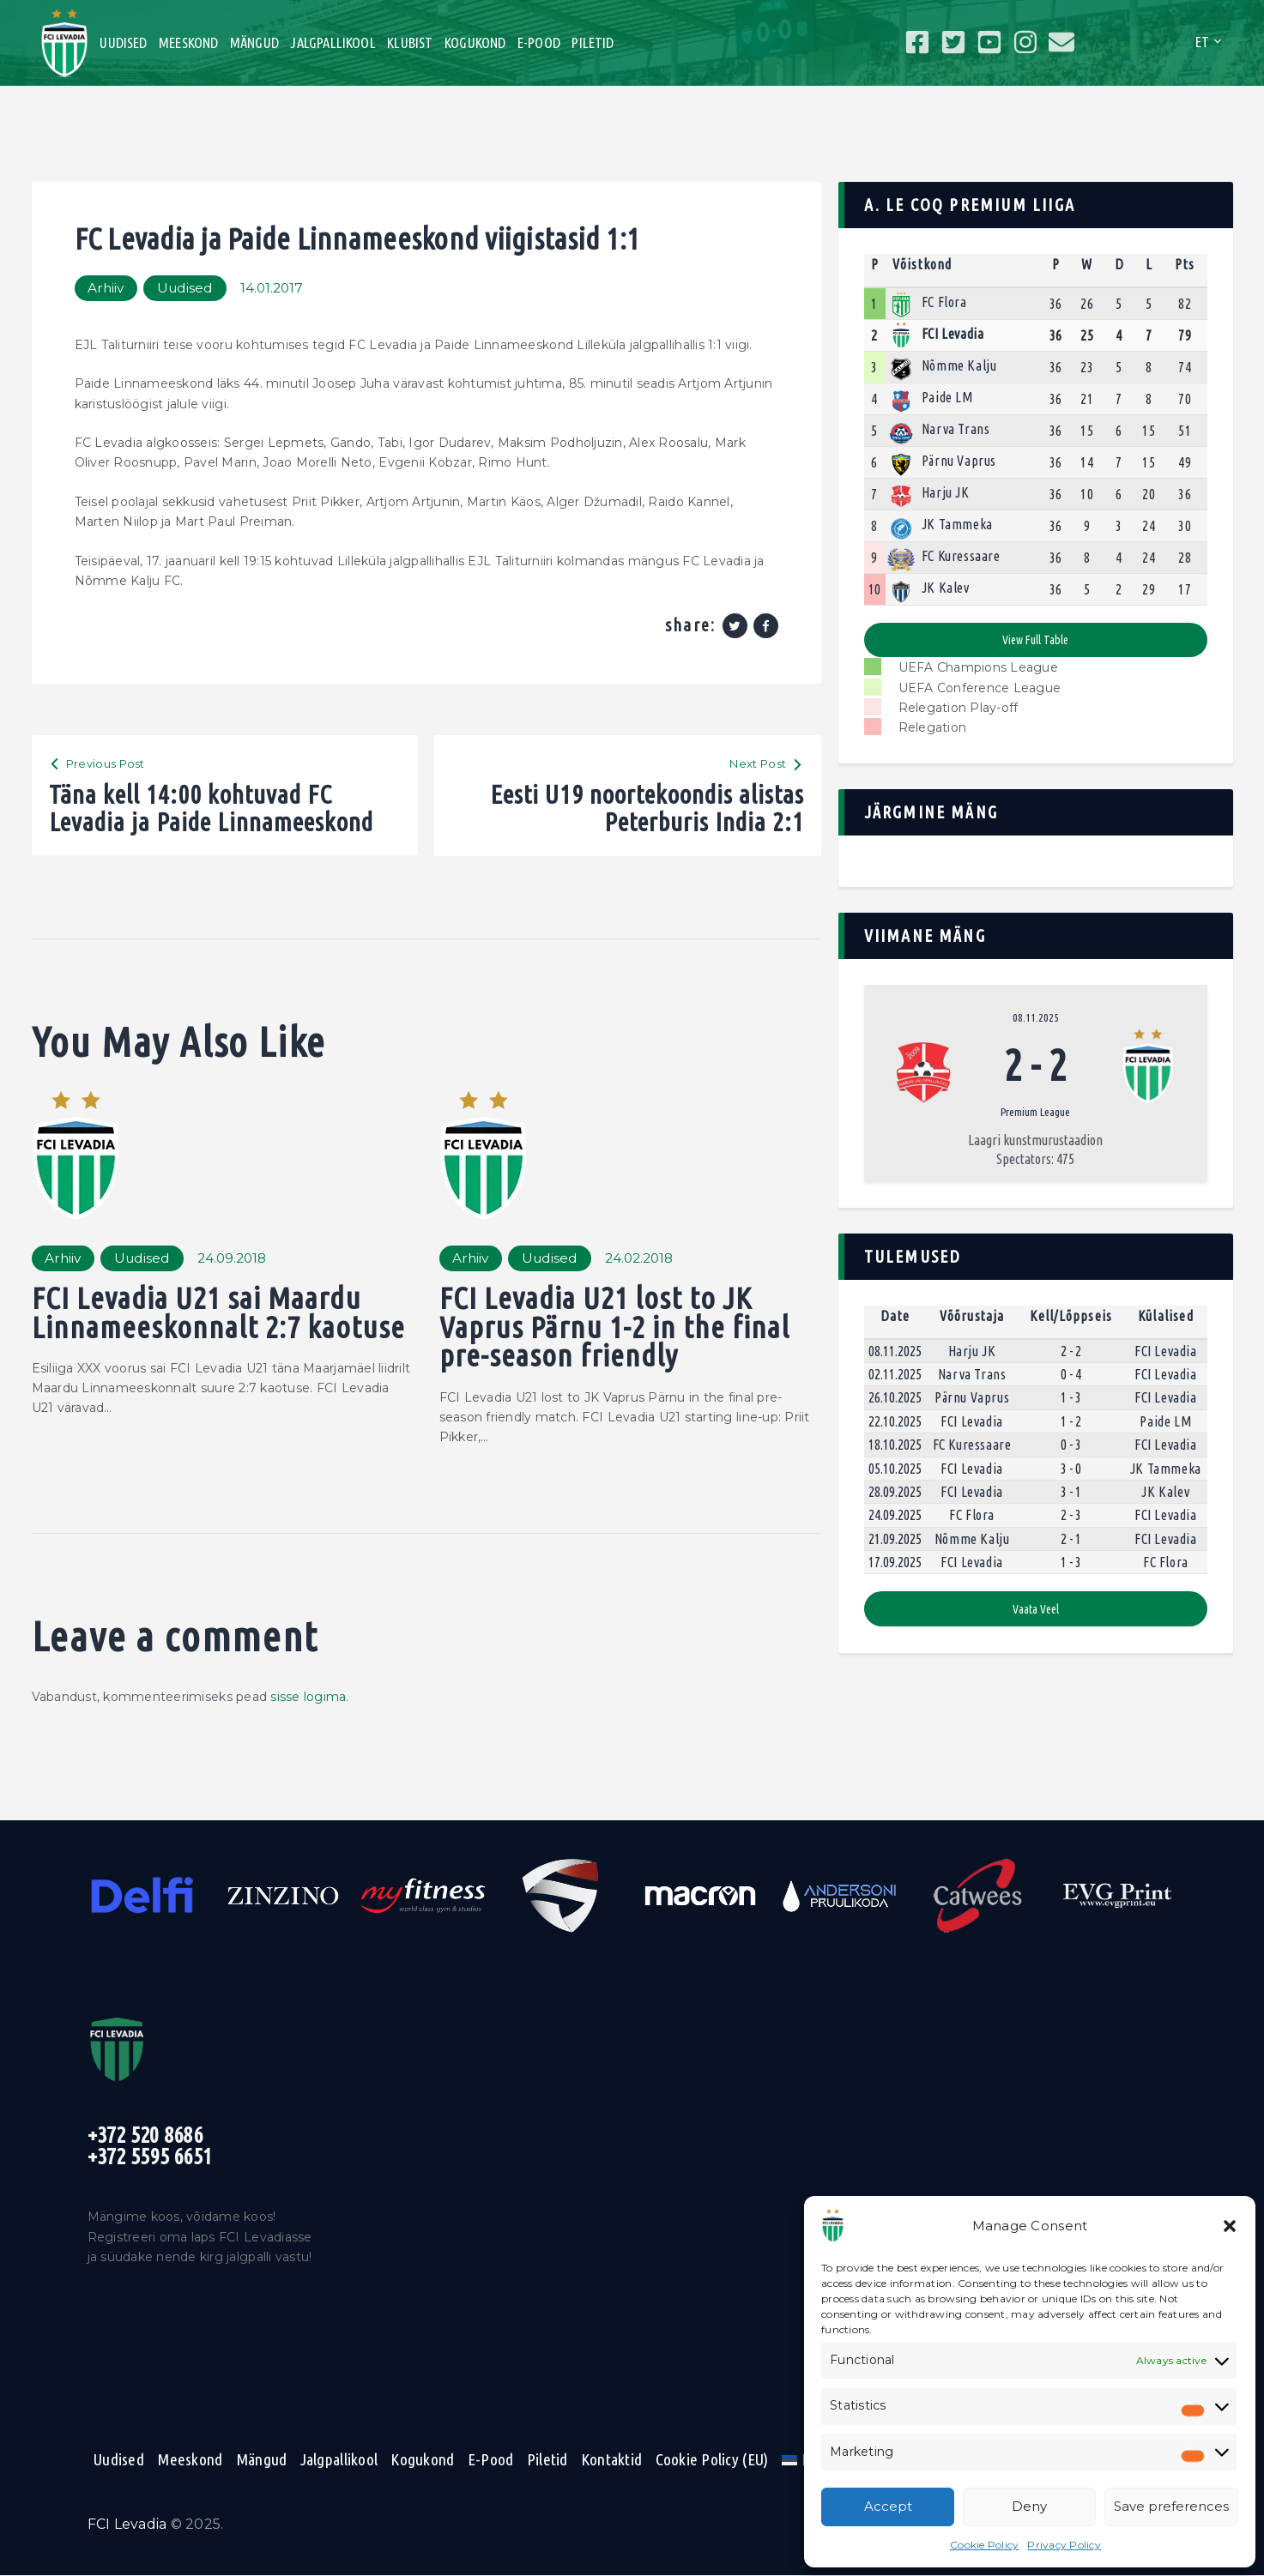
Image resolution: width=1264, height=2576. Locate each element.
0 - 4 (1071, 1374)
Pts (1184, 264)
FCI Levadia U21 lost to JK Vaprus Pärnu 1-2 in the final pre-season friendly (615, 1327)
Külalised (1166, 1316)
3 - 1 (1071, 1491)
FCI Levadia (127, 2525)
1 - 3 (1071, 1398)
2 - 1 (1071, 1539)
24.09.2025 (895, 1515)
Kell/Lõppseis (1071, 1316)
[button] (1229, 2226)
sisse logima (308, 1697)
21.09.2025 (895, 1539)
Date (895, 1316)
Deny (1029, 2506)
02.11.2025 (895, 1374)
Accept (888, 2506)
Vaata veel (1036, 1609)
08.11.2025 (1036, 1017)
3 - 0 (1071, 1468)
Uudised (186, 288)
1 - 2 (1071, 1421)
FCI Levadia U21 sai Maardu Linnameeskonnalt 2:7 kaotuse (220, 1313)
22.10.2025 (895, 1421)
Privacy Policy (1064, 2544)
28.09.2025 (895, 1491)
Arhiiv (106, 288)
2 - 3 (1071, 1515)
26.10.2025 (895, 1398)
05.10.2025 (895, 1468)
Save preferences (1171, 2506)
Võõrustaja (972, 1316)
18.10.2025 (895, 1444)
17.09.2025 (895, 1562)
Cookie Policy (984, 2544)
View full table (1035, 640)
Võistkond (922, 264)
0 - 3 (1071, 1444)
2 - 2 (1071, 1351)
